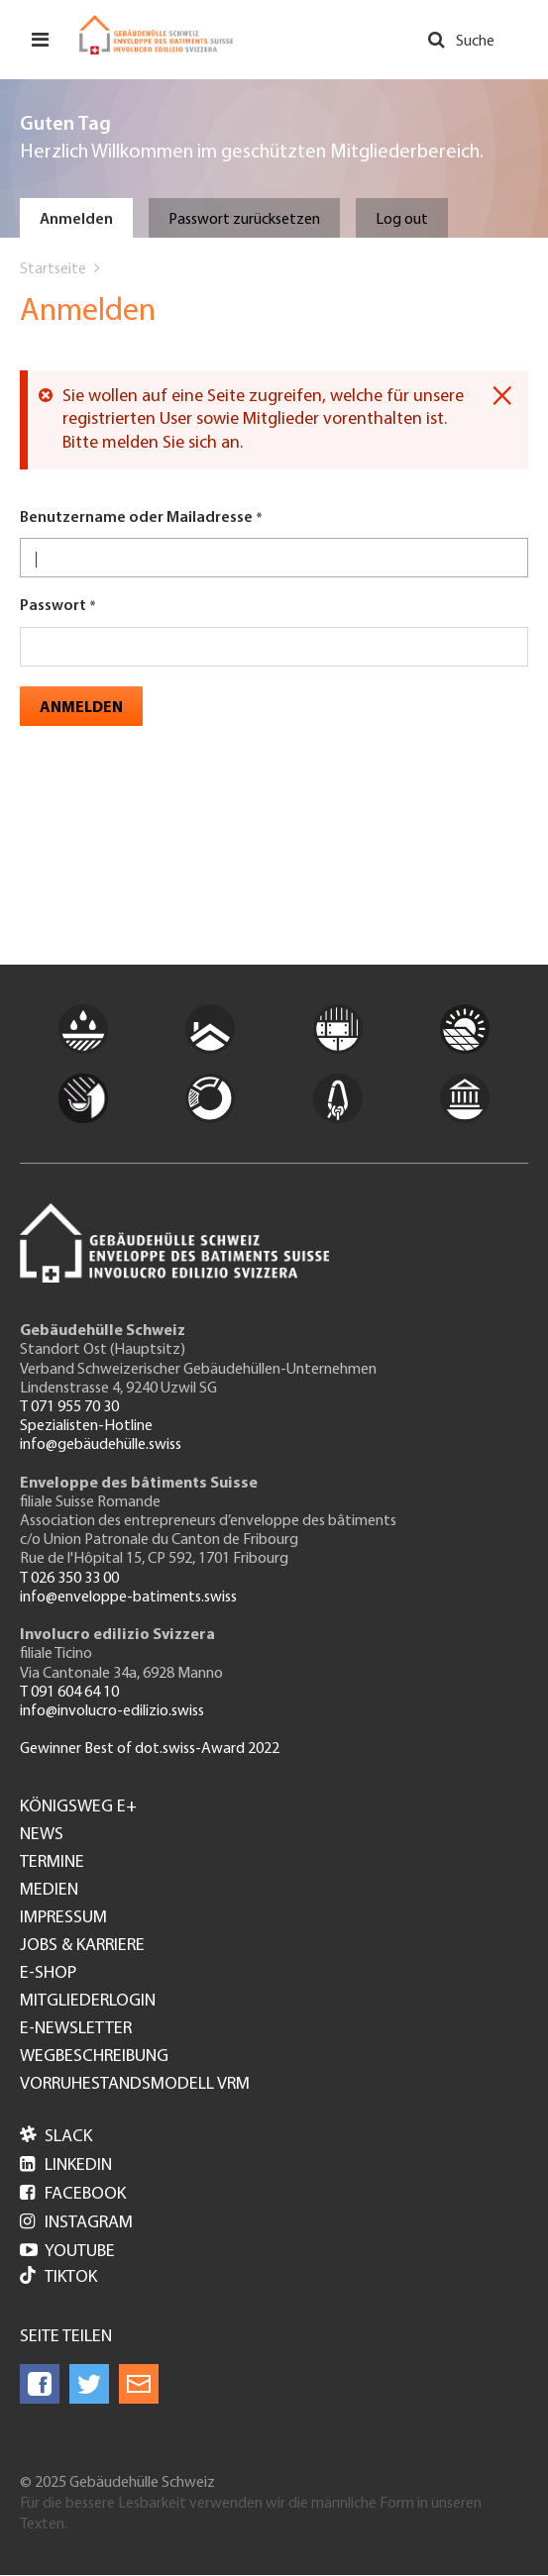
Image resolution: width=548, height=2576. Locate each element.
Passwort (53, 606)
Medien (49, 1891)
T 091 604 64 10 (69, 1692)
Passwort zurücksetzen (244, 220)
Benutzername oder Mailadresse (136, 518)
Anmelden (76, 220)
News (41, 1835)
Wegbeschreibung (94, 2057)
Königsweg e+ (78, 1807)
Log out (402, 220)
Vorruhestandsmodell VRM (135, 2085)
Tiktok (58, 2277)
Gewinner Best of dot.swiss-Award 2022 (149, 1749)
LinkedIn (66, 2165)
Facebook (73, 2194)
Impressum (63, 1918)
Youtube (67, 2251)
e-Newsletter (76, 2029)
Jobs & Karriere (82, 1946)
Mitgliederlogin (88, 2001)
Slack (56, 2136)
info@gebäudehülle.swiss (100, 1445)
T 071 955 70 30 (69, 1407)
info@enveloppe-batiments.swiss (128, 1597)
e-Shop (48, 1974)
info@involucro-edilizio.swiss (112, 1711)
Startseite (53, 269)
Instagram (76, 2223)
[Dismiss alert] (502, 396)
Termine (52, 1863)
